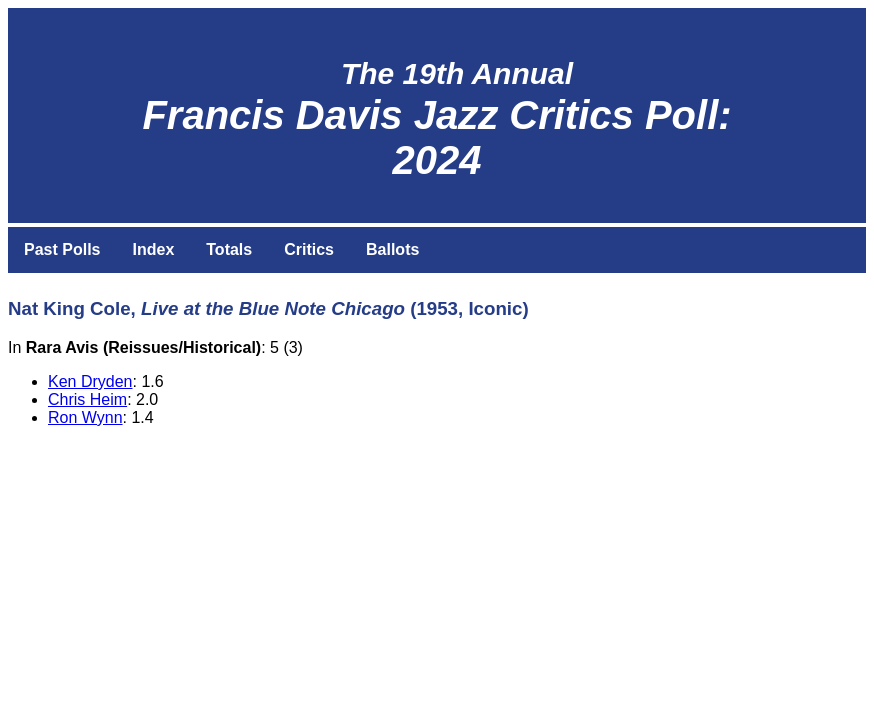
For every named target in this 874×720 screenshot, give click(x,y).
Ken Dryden (90, 381)
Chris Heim (87, 399)
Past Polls (62, 249)
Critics (309, 249)
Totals (229, 249)
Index (153, 249)
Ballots (392, 249)
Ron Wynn (85, 417)
